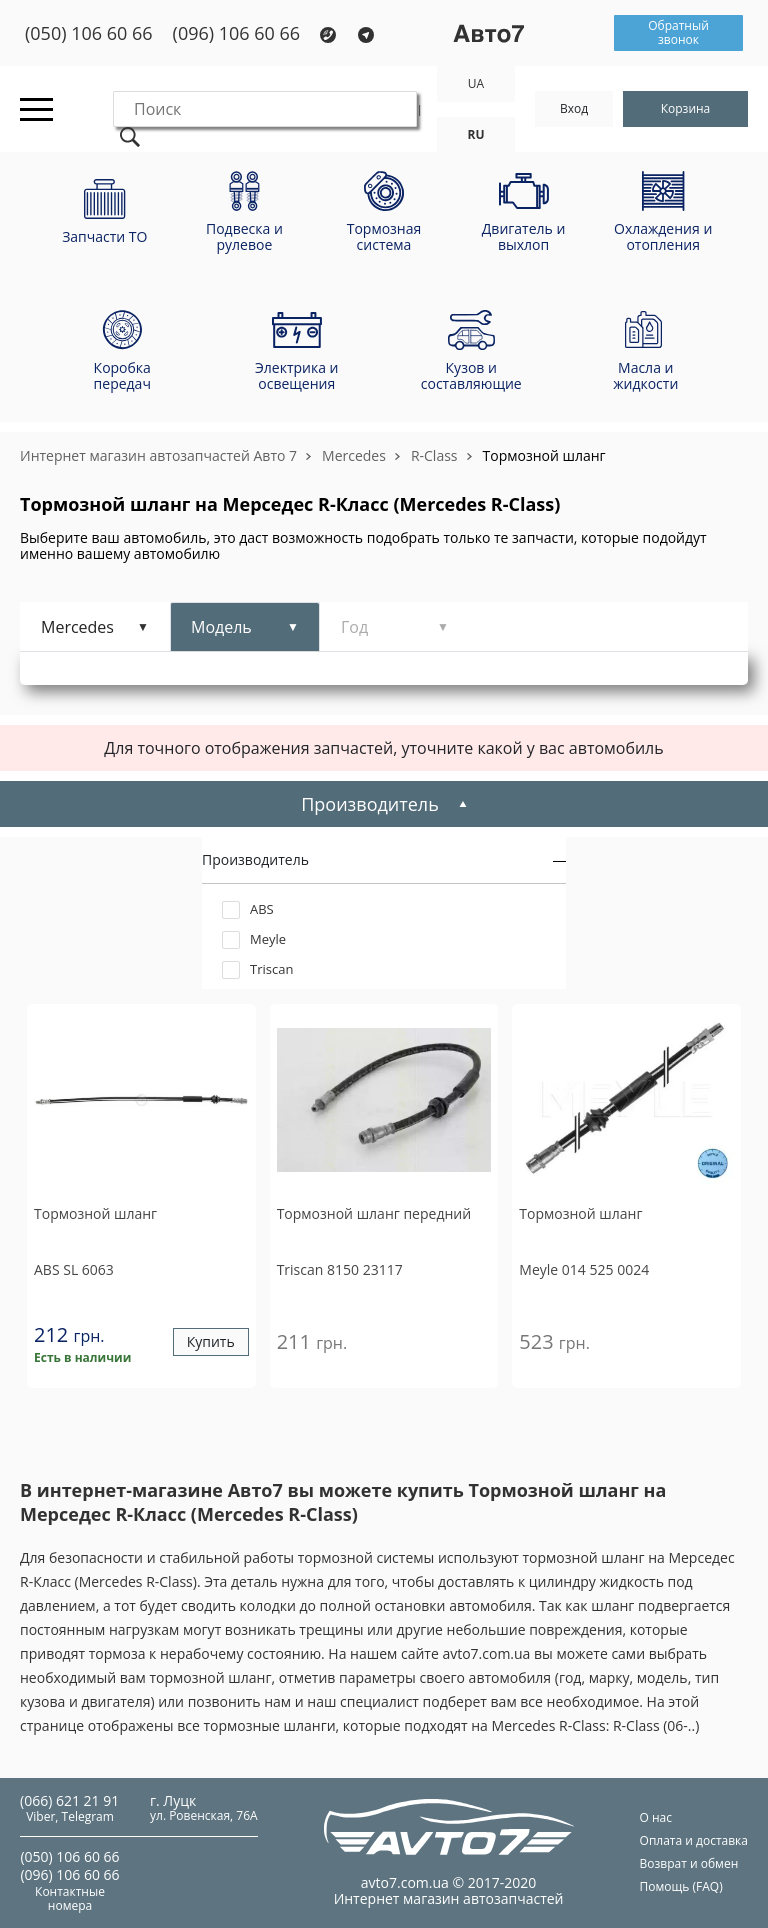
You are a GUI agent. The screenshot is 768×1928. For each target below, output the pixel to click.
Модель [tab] (221, 627)
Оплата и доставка (694, 1840)
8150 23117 (340, 1269)
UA (476, 83)
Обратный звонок (678, 32)
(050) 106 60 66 (89, 33)
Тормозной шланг (544, 455)
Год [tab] (354, 627)
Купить (211, 1342)
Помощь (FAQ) (681, 1886)
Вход (574, 108)
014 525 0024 (584, 1269)
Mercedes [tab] (77, 627)
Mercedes (354, 455)
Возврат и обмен (689, 1863)
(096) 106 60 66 (237, 33)
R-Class (434, 455)
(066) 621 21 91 (69, 1800)
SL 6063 (74, 1269)
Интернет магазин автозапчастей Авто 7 (158, 455)
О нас (656, 1817)
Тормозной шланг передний (374, 1214)
